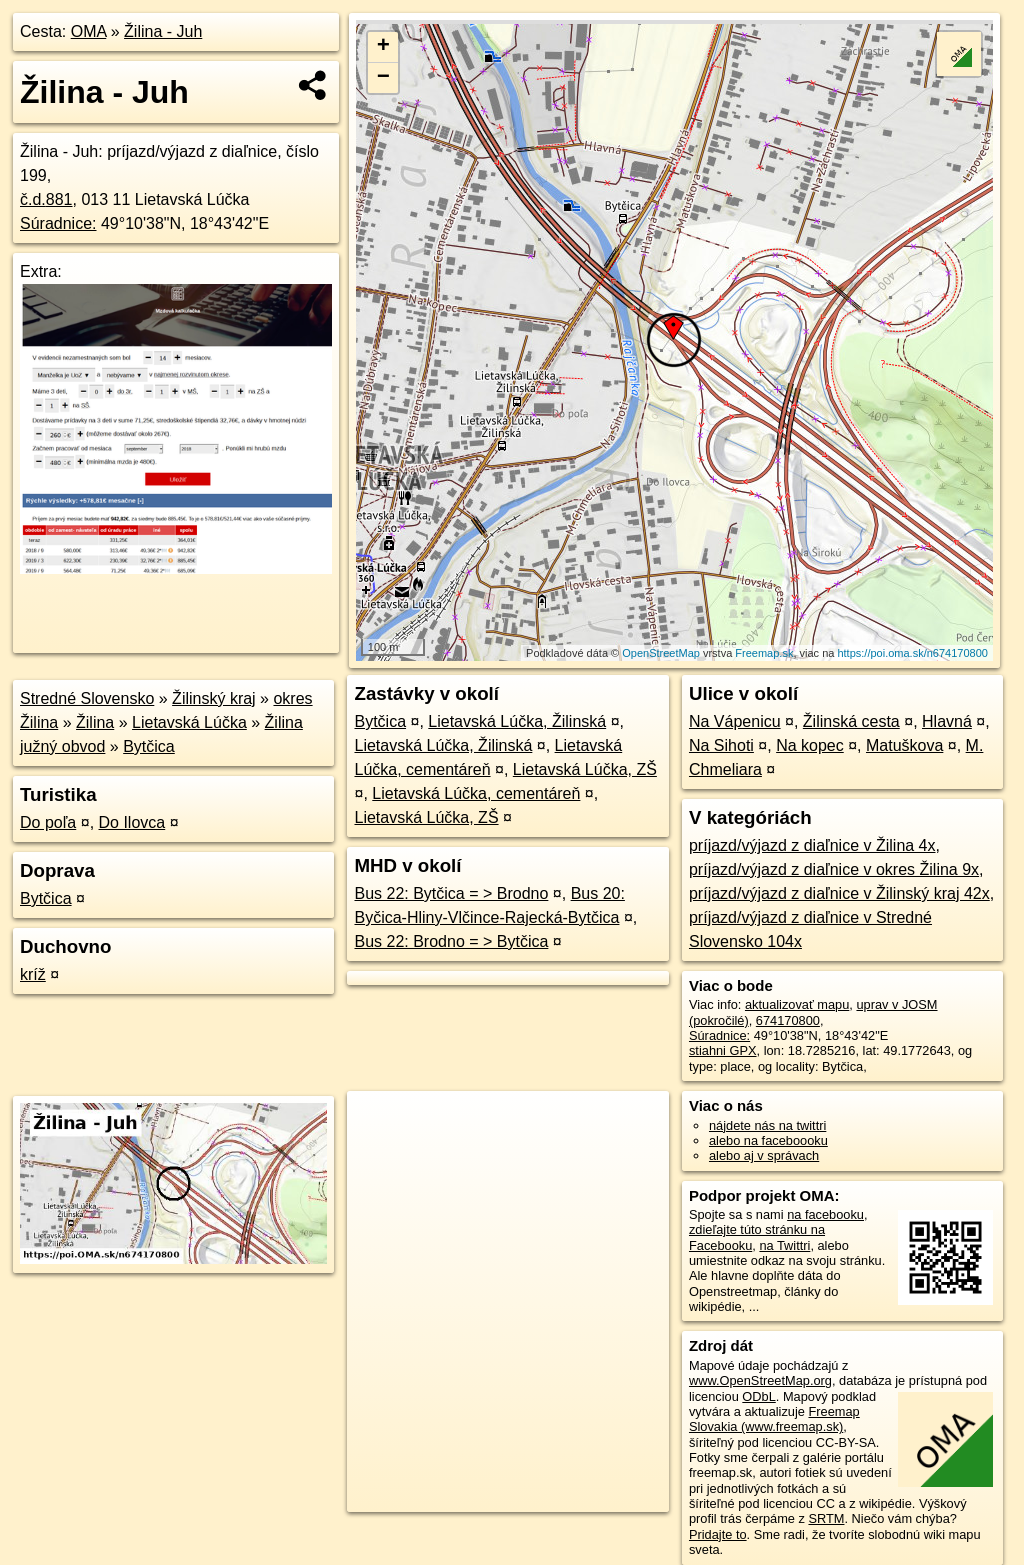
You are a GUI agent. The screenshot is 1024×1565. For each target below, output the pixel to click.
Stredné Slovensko (87, 698)
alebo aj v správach (764, 1155)
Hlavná (947, 721)
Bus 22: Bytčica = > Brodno (451, 893)
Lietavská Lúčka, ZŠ (585, 769)
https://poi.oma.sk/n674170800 (912, 653)
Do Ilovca (132, 822)
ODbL (758, 1396)
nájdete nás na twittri (767, 1125)
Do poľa (48, 822)
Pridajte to (718, 1534)
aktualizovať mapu (797, 1004)
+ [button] (383, 47)
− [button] (383, 78)
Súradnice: (58, 223)
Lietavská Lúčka (189, 722)
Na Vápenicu (735, 721)
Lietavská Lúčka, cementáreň (476, 793)
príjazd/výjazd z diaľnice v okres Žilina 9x (834, 869)
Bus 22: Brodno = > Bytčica (451, 941)
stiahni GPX (723, 1050)
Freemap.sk (764, 653)
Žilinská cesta (851, 721)
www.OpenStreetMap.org (760, 1380)
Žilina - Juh (163, 31)
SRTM (826, 1518)
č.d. (46, 199)
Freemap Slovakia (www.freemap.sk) (774, 1419)
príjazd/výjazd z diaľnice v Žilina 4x (812, 845)
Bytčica (149, 746)
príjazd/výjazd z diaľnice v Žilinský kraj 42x (839, 893)
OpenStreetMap (661, 653)
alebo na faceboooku (768, 1140)
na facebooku (825, 1214)
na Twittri (784, 1245)
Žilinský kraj (214, 698)
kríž (33, 974)
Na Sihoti (721, 745)
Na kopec (810, 745)
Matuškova (904, 745)
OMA (89, 31)
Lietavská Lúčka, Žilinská (517, 721)
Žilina (95, 722)
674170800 (788, 1020)
